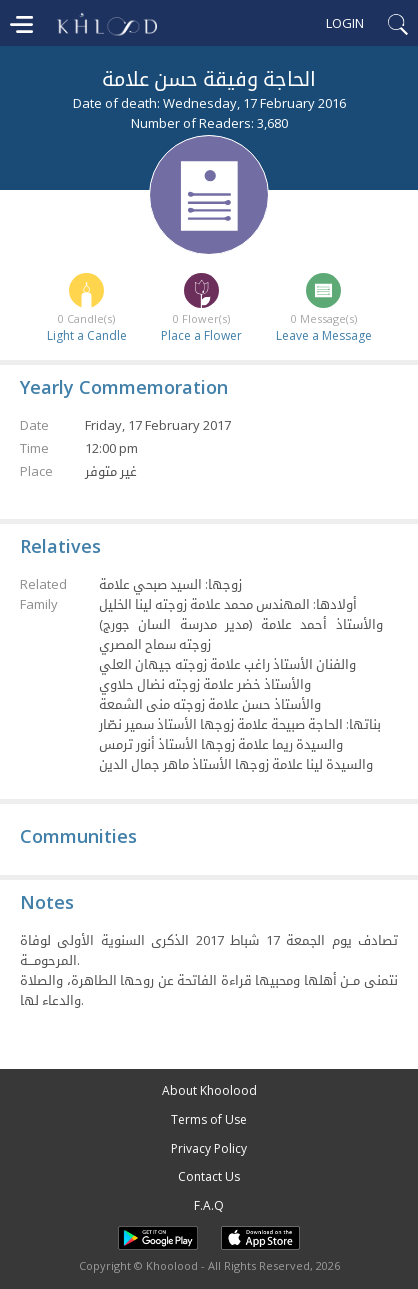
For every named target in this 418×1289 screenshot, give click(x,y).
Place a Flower (201, 335)
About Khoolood (209, 1090)
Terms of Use (209, 1119)
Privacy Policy (209, 1148)
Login (345, 23)
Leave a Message (324, 335)
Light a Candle (87, 335)
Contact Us (209, 1176)
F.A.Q (209, 1205)
